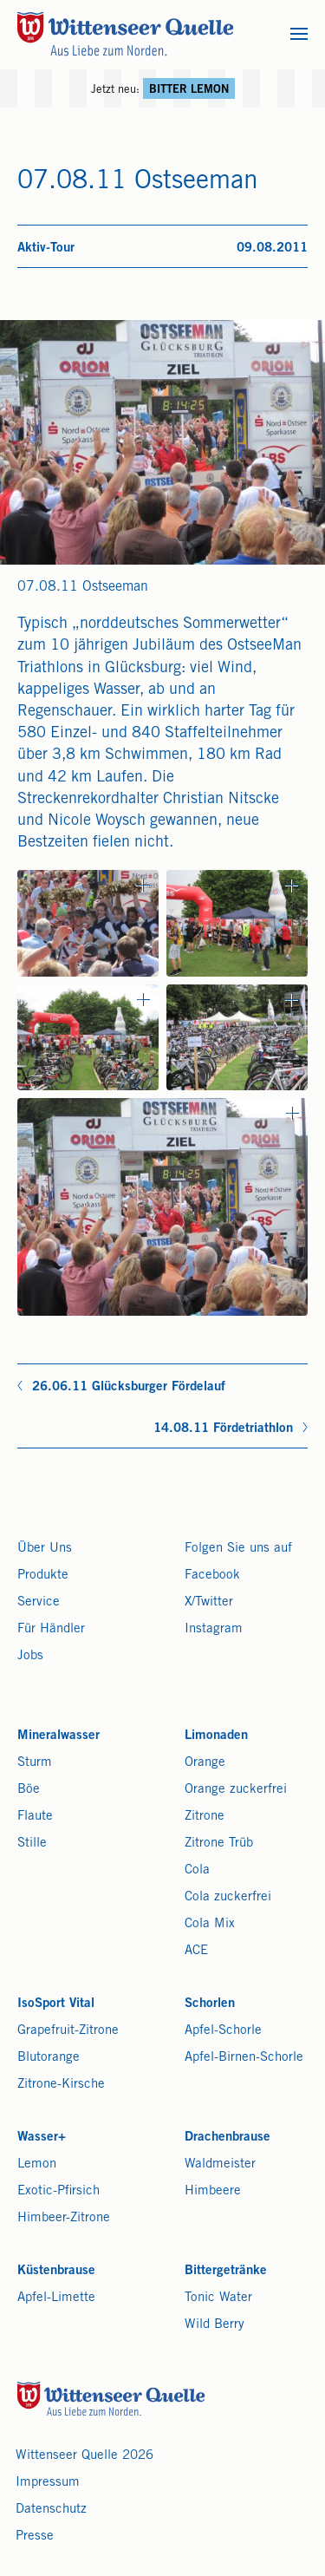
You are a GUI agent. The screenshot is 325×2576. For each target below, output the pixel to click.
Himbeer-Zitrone (63, 2218)
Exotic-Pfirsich (58, 2191)
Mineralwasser (58, 1735)
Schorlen (210, 2003)
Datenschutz (51, 2509)
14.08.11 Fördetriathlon (223, 1428)
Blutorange (48, 2057)
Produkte (42, 1575)
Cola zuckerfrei (228, 1897)
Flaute (35, 1816)
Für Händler (51, 1629)
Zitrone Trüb (219, 1843)
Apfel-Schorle (223, 2030)
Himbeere (213, 2191)
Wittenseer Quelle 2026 (84, 2455)
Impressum (48, 2482)
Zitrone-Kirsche (61, 2084)
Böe (28, 1789)
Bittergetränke (226, 2271)
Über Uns (44, 1548)
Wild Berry (214, 2324)
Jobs (30, 1656)
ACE (196, 1951)
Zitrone (204, 1816)
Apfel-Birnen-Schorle (244, 2057)
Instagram (214, 1629)
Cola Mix (210, 1924)
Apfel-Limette (56, 2298)
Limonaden (216, 1735)
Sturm (34, 1762)
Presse (35, 2536)
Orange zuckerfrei (236, 1789)
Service (38, 1602)
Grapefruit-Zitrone (68, 2030)
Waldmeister (220, 2164)
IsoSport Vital (55, 2003)
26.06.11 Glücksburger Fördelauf (128, 1387)
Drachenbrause (227, 2137)
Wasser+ (41, 2137)
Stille (32, 1843)
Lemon (36, 2164)
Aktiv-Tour (46, 248)
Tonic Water (218, 2298)
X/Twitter (209, 1602)
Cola (197, 1870)
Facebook (212, 1575)
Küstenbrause (56, 2271)
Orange (205, 1762)
